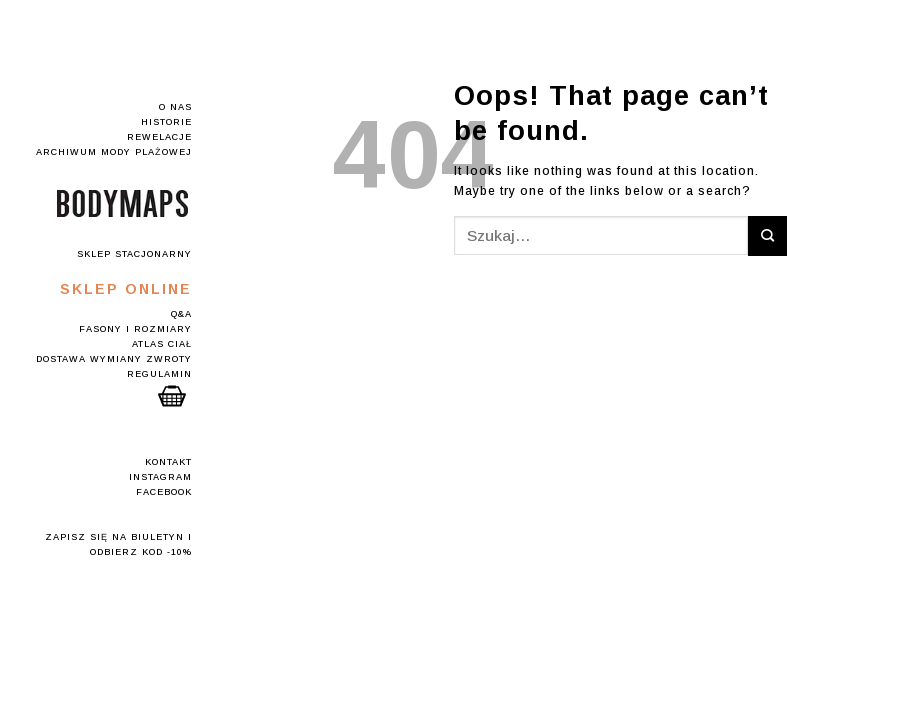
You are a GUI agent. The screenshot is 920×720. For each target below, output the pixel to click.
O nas (175, 107)
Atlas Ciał (162, 344)
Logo (122, 203)
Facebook (164, 492)
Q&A (181, 314)
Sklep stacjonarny (134, 254)
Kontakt (168, 462)
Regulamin (159, 374)
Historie (166, 122)
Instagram (160, 477)
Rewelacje (159, 137)
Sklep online (126, 289)
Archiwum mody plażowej (114, 152)
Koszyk (172, 396)
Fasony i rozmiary (135, 329)
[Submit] (767, 235)
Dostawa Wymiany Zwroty (114, 359)
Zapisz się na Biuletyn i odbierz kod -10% (118, 544)
